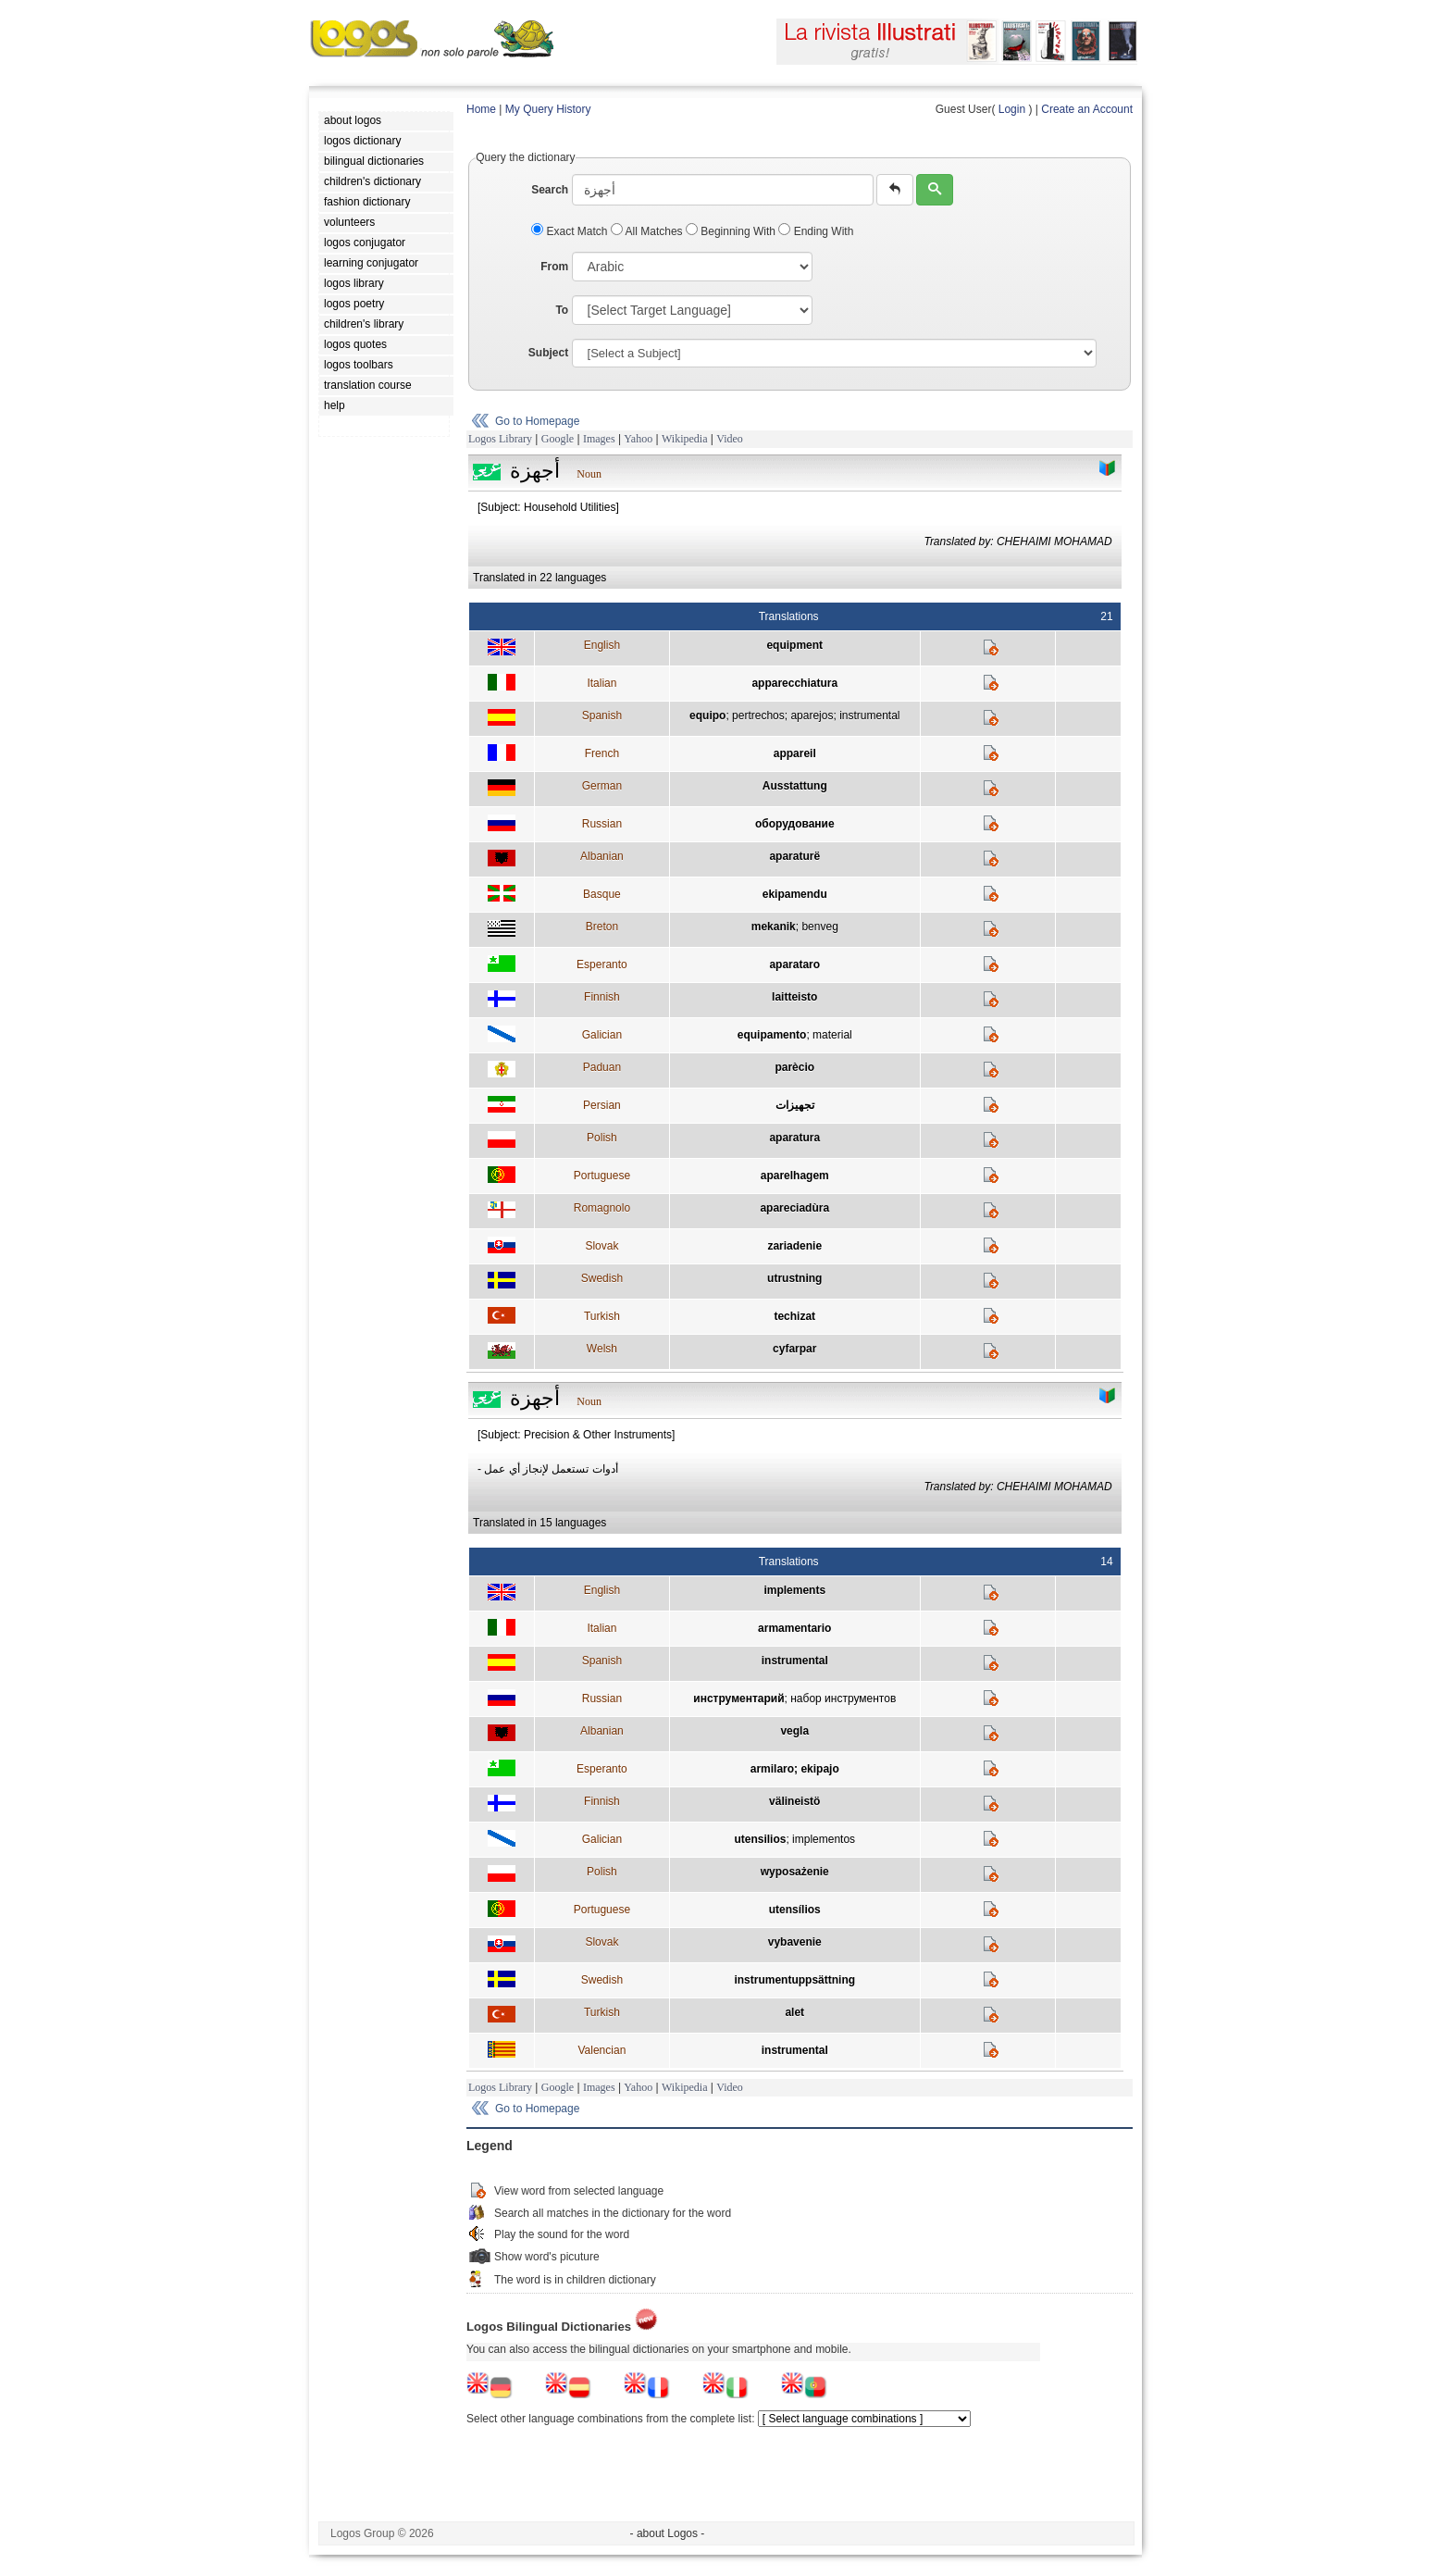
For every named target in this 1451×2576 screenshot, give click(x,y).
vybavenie (795, 1941)
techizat (794, 1316)
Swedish (602, 1278)
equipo (707, 715)
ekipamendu (795, 894)
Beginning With (732, 231)
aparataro (794, 964)
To (561, 310)
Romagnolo (602, 1207)
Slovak (601, 1245)
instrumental (869, 715)
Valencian (601, 2050)
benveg (819, 926)
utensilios (760, 1839)
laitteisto (794, 996)
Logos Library (500, 438)
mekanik (773, 926)
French (602, 753)
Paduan (602, 1067)
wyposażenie (795, 1871)
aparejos (811, 715)
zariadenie (794, 1245)
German (602, 785)
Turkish (602, 1316)
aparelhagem (795, 1175)
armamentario (794, 1628)
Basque (602, 894)
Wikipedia (685, 438)
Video (729, 438)
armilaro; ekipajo (794, 1768)
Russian (602, 823)
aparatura (794, 1137)
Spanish (602, 715)
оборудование (795, 823)
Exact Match (571, 231)
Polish (602, 1137)
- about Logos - (667, 2533)
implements (794, 1590)
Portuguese (602, 1175)
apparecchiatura (794, 683)
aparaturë (794, 856)
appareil (795, 753)
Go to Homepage (537, 421)
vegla (794, 1730)
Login (1011, 109)
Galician (602, 1034)
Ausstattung (795, 785)
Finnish (602, 996)
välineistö (794, 1801)
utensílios (795, 1909)
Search (549, 189)
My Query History (548, 109)
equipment (794, 645)
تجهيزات (794, 1105)
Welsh (602, 1348)
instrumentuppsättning (794, 1979)
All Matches (648, 231)
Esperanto (602, 964)
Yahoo (638, 438)
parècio (794, 1067)
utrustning (794, 1278)
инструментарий (738, 1698)
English (602, 645)
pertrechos (758, 715)
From (554, 266)
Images (599, 438)
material (832, 1034)
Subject (548, 352)
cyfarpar (794, 1348)
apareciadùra (794, 1207)
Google (557, 438)
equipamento (772, 1034)
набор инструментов (843, 1698)
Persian (602, 1105)
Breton (602, 926)
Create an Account (1087, 109)
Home (481, 109)
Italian (601, 683)
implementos (823, 1839)
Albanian (602, 856)
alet (794, 2012)
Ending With (815, 231)
